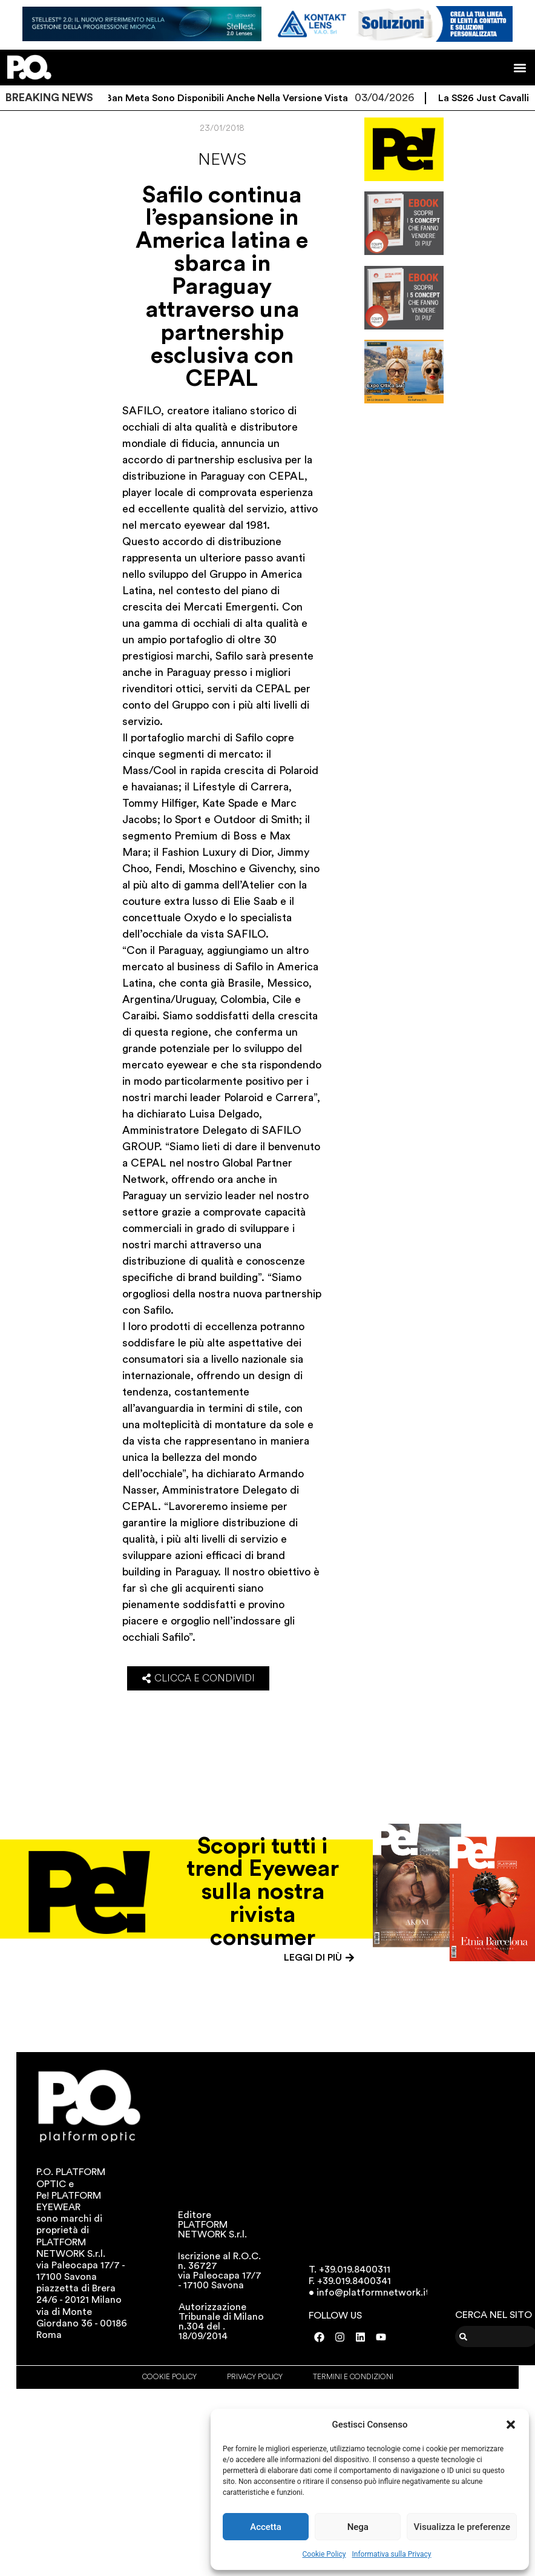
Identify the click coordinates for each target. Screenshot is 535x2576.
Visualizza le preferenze (461, 2526)
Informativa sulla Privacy (391, 2554)
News (222, 159)
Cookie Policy (324, 2554)
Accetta (265, 2526)
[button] (511, 2425)
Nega (358, 2526)
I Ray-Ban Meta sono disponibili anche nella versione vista (223, 98)
